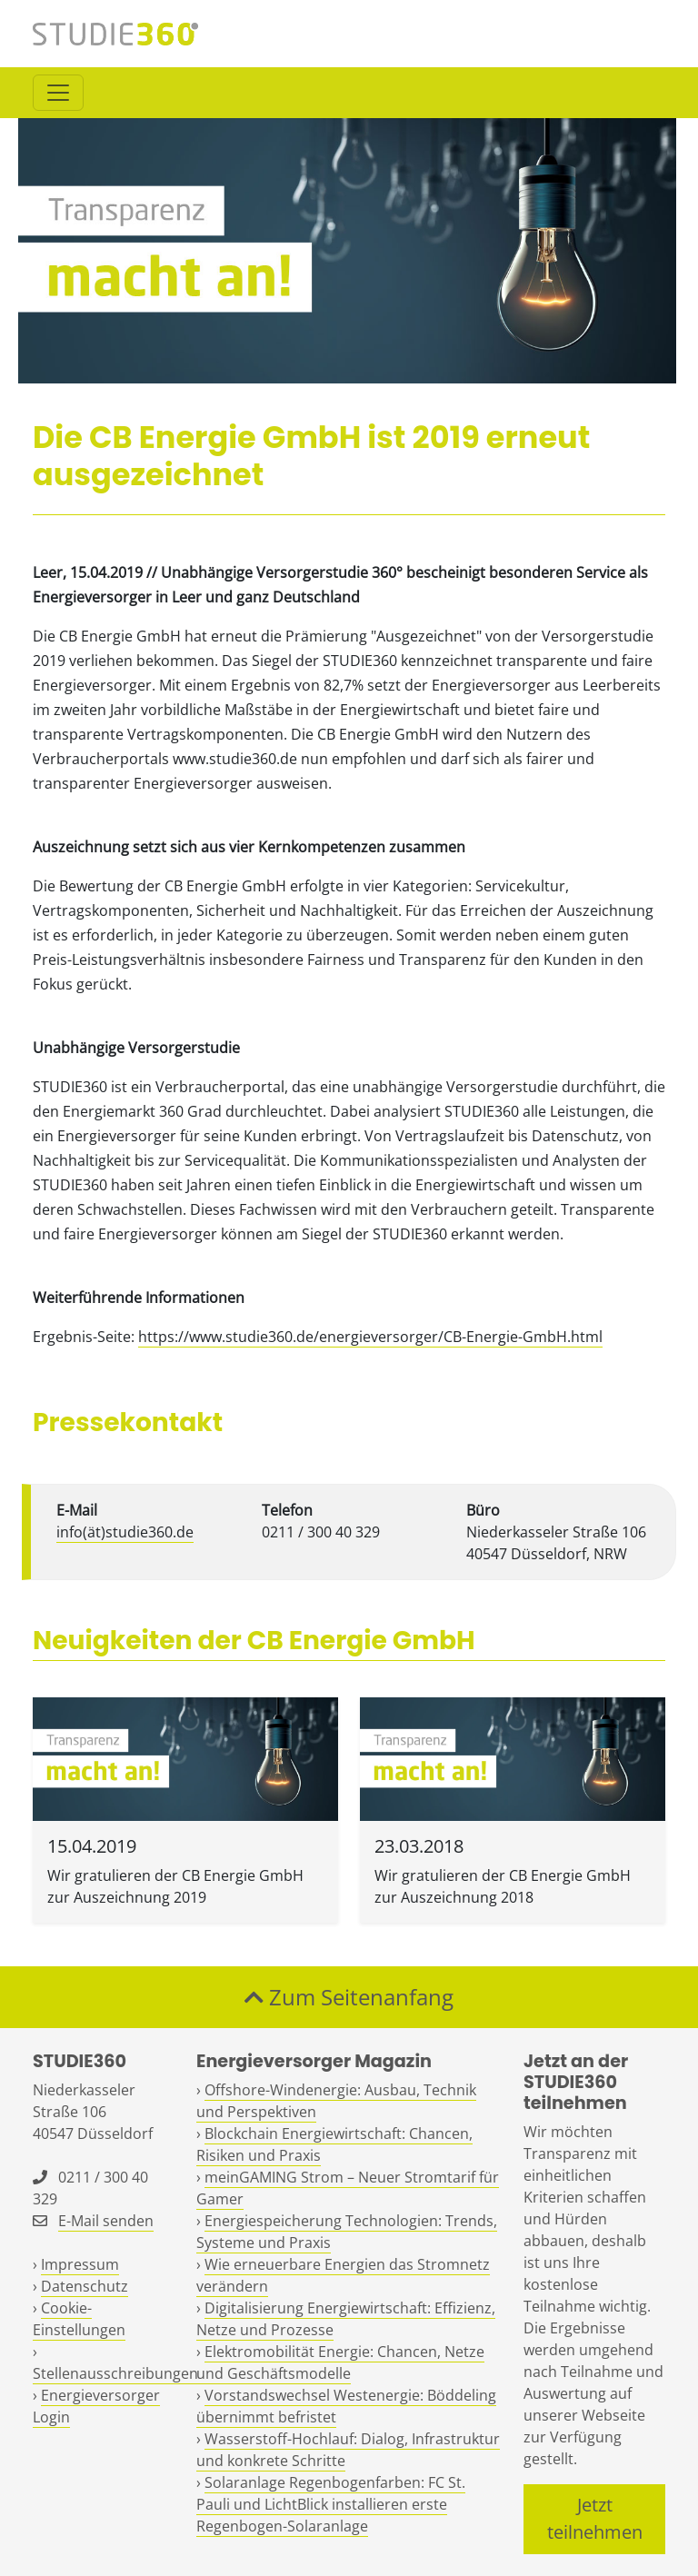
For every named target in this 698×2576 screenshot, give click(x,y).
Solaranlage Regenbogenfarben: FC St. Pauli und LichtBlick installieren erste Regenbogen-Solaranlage (330, 2504)
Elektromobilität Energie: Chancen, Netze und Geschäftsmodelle (340, 2362)
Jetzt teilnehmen (595, 2518)
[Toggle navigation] (58, 93)
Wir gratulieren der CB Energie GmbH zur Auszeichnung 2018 (502, 1886)
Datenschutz (84, 2286)
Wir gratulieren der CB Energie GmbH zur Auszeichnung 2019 (175, 1886)
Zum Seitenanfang (349, 1997)
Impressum (80, 2264)
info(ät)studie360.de (125, 1532)
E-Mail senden (106, 2221)
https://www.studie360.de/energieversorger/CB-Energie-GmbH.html (370, 1337)
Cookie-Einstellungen (79, 2319)
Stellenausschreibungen (115, 2373)
